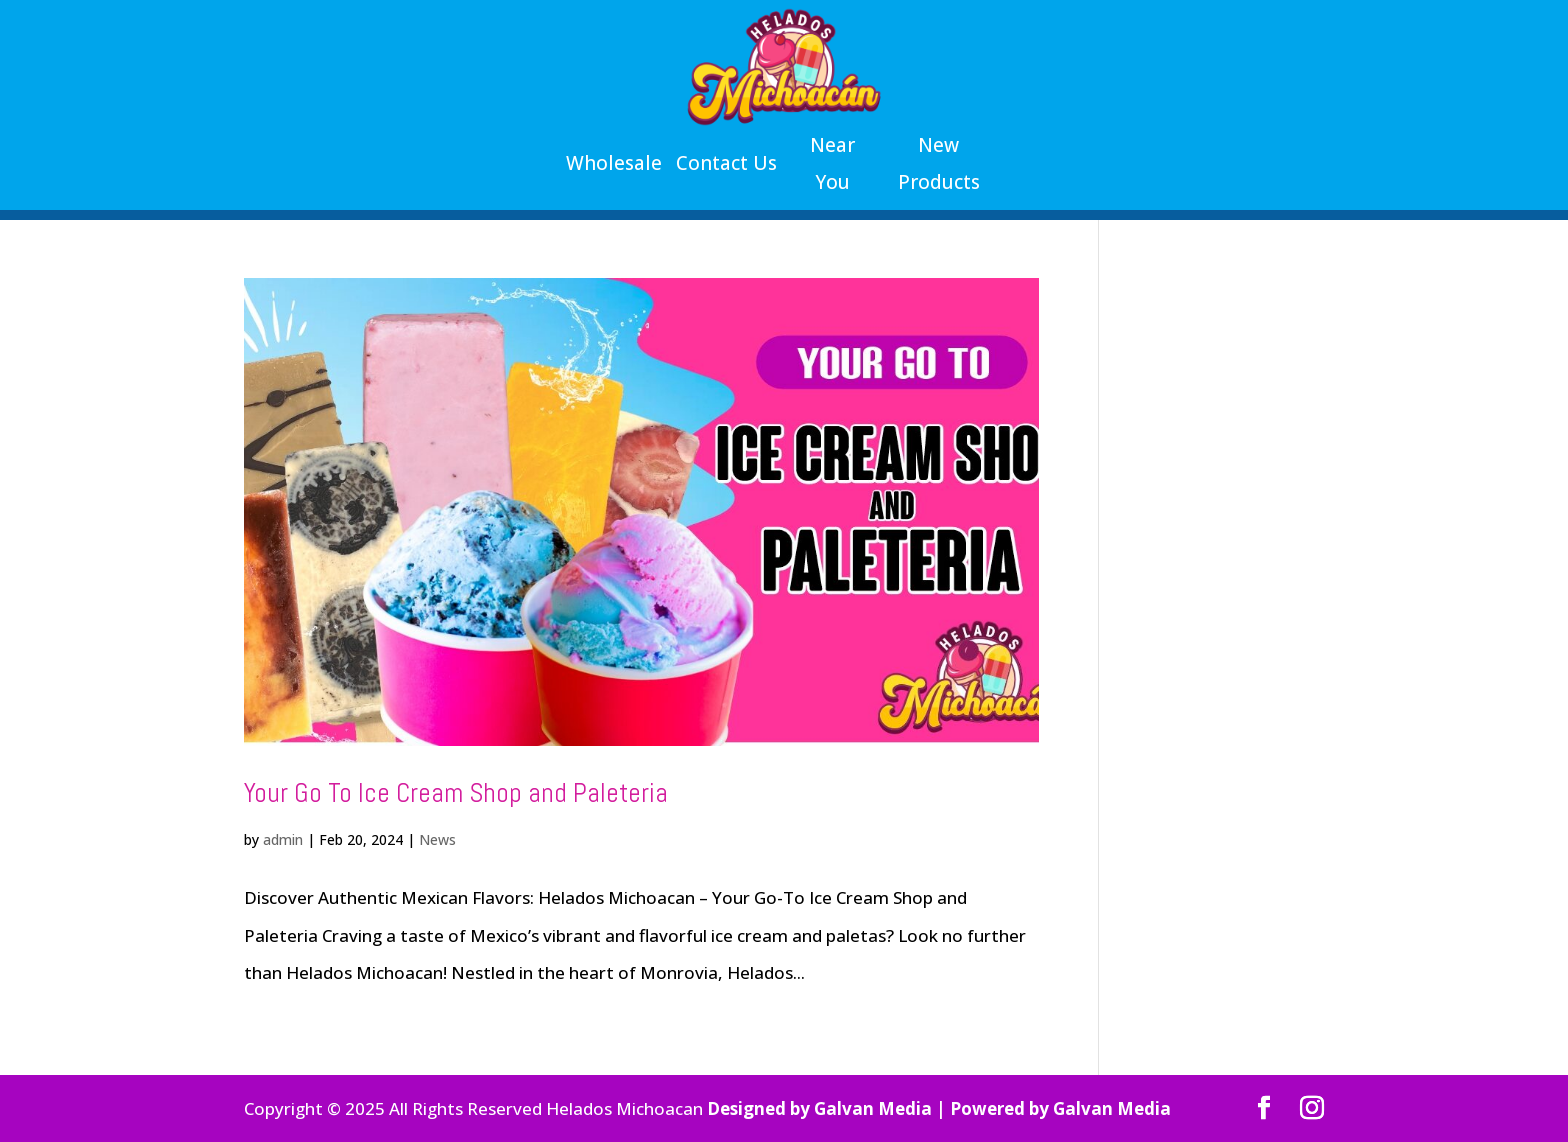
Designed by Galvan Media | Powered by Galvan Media (939, 1108)
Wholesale (614, 163)
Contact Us (726, 163)
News (437, 839)
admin (283, 839)
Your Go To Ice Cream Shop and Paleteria (456, 793)
